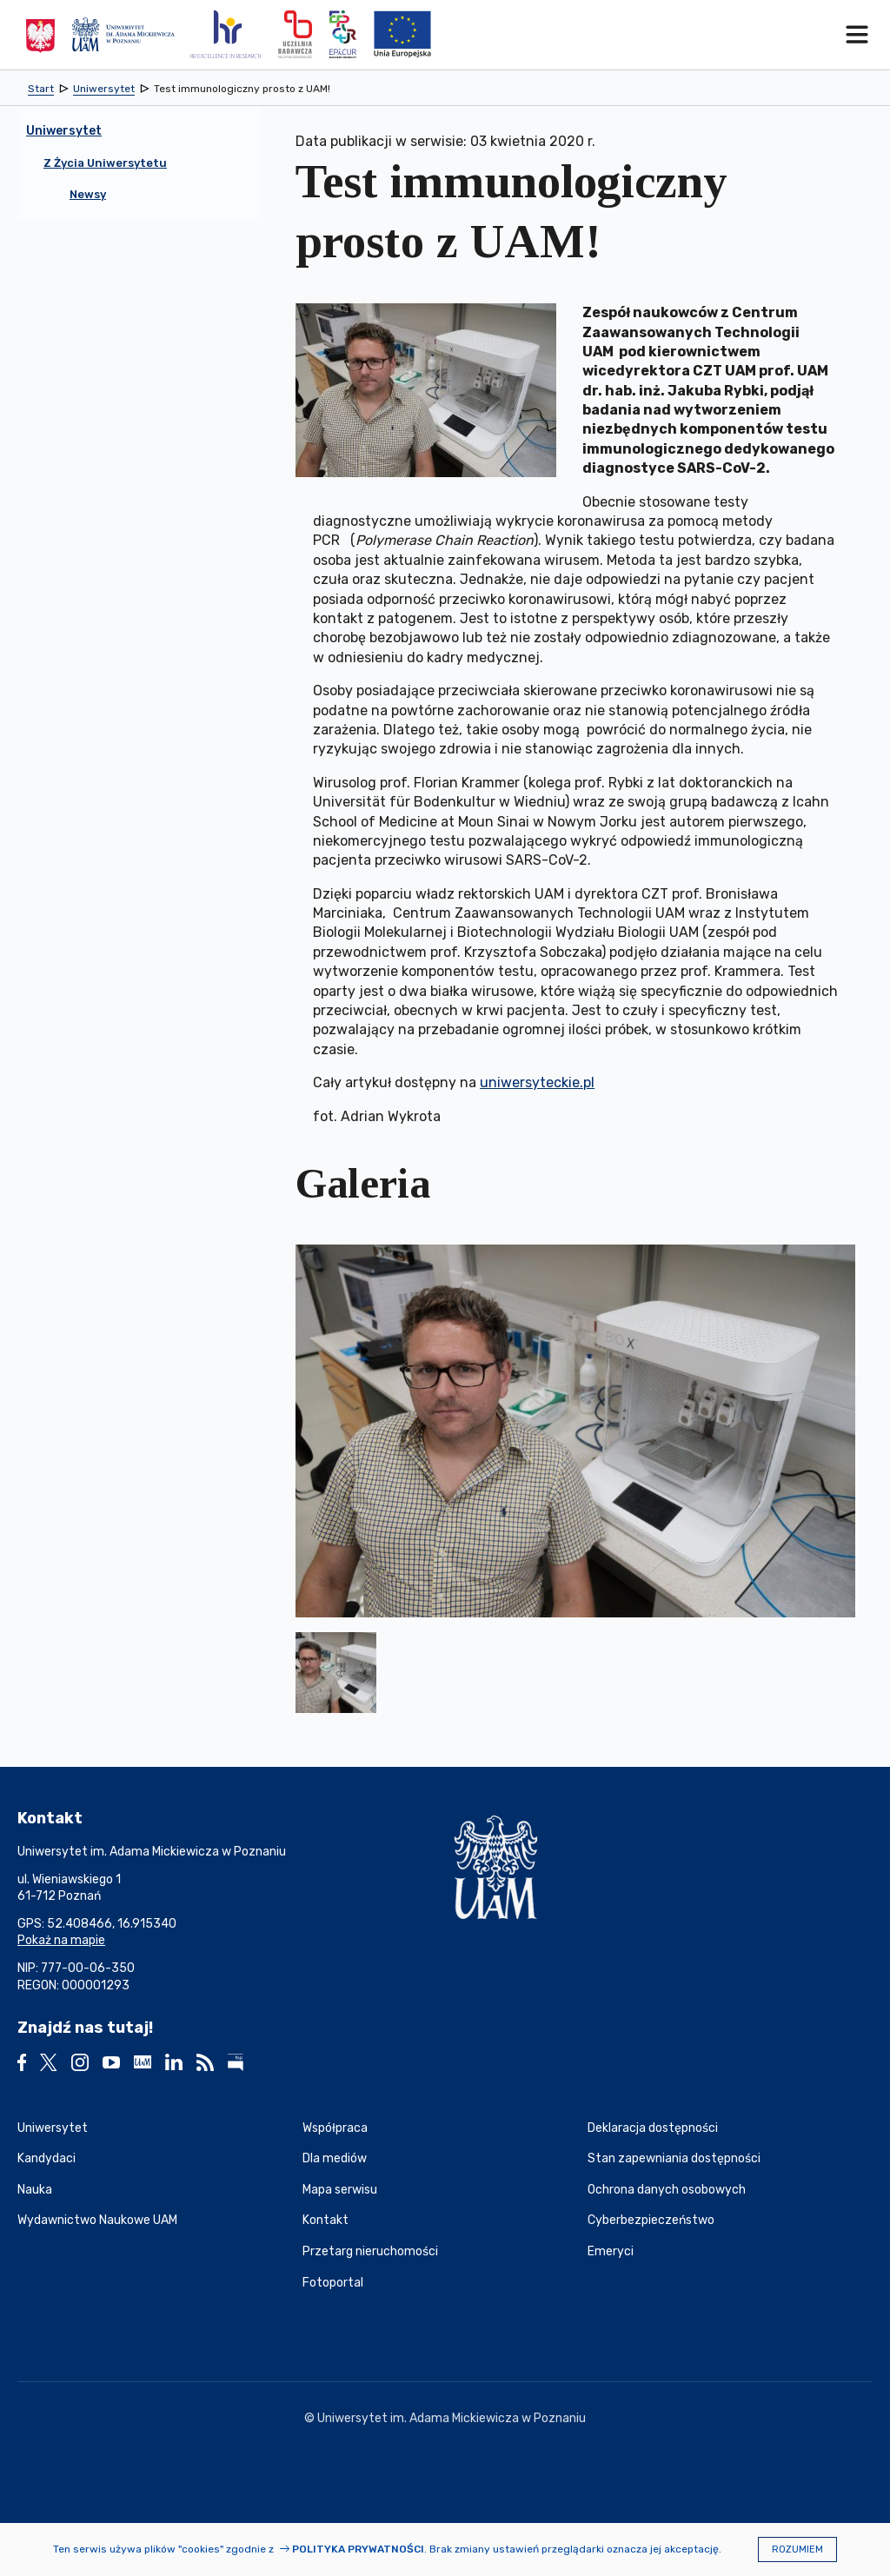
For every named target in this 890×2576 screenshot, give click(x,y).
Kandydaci (46, 2158)
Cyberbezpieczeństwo (651, 2220)
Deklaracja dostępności (653, 2128)
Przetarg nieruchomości (370, 2251)
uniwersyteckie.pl (537, 1082)
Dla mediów (334, 2158)
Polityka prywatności (358, 2549)
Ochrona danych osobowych (667, 2189)
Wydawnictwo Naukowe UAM (97, 2220)
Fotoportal (332, 2282)
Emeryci (611, 2251)
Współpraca (335, 2128)
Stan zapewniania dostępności (674, 2158)
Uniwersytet (52, 2128)
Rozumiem (797, 2549)
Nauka (34, 2189)
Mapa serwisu (339, 2189)
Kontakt (325, 2220)
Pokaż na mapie (61, 1940)
